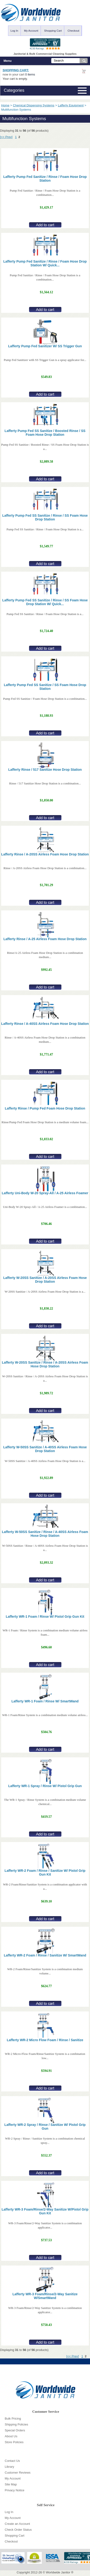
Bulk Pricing (13, 2418)
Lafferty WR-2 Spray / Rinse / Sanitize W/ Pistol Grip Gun (45, 2126)
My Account (31, 30)
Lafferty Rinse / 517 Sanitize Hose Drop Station (45, 769)
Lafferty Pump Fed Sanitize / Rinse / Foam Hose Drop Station (45, 178)
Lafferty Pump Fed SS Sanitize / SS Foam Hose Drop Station (45, 687)
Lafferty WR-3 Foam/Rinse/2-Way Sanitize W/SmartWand (45, 2296)
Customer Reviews (17, 2472)
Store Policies (14, 2442)
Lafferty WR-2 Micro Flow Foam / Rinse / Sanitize (45, 2040)
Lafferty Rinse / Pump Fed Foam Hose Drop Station (45, 1108)
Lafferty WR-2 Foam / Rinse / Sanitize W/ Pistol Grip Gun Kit (44, 1872)
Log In (14, 30)
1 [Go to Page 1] (16, 137)
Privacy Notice (14, 2490)
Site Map (11, 2484)
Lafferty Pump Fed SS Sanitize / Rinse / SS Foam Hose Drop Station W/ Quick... (45, 602)
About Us (11, 2436)
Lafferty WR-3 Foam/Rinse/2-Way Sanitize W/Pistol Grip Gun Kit (45, 2211)
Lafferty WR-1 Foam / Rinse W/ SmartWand (44, 1701)
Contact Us (12, 2461)
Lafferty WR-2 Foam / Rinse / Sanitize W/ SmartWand (45, 1955)
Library (9, 2466)
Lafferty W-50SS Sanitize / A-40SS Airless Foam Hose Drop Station (45, 1449)
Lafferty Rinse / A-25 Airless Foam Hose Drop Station (44, 939)
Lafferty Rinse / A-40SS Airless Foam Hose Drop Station (45, 1024)
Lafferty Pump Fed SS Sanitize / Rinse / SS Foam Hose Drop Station (45, 517)
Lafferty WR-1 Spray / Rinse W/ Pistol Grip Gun (45, 1786)
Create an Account (17, 2524)
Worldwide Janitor (58, 2572)
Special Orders (15, 2430)
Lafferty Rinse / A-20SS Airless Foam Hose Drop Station (45, 854)
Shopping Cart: (16, 70)
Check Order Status (18, 2529)
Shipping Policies (16, 2424)
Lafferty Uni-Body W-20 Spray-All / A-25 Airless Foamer (45, 1193)
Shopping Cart (53, 30)
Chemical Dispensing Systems (34, 105)
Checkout (73, 30)
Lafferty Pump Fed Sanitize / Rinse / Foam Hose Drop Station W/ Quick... (45, 263)
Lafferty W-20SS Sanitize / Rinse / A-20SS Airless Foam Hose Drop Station (45, 1364)
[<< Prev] (6, 137)
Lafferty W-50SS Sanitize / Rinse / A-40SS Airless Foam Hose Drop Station (45, 1533)
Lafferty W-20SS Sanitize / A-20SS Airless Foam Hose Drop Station (45, 1279)
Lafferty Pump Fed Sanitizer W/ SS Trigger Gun (45, 346)
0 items (30, 74)
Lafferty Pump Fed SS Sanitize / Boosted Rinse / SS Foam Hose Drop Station (44, 432)
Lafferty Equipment (71, 105)
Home (5, 105)
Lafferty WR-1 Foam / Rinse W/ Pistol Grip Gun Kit (45, 1616)
